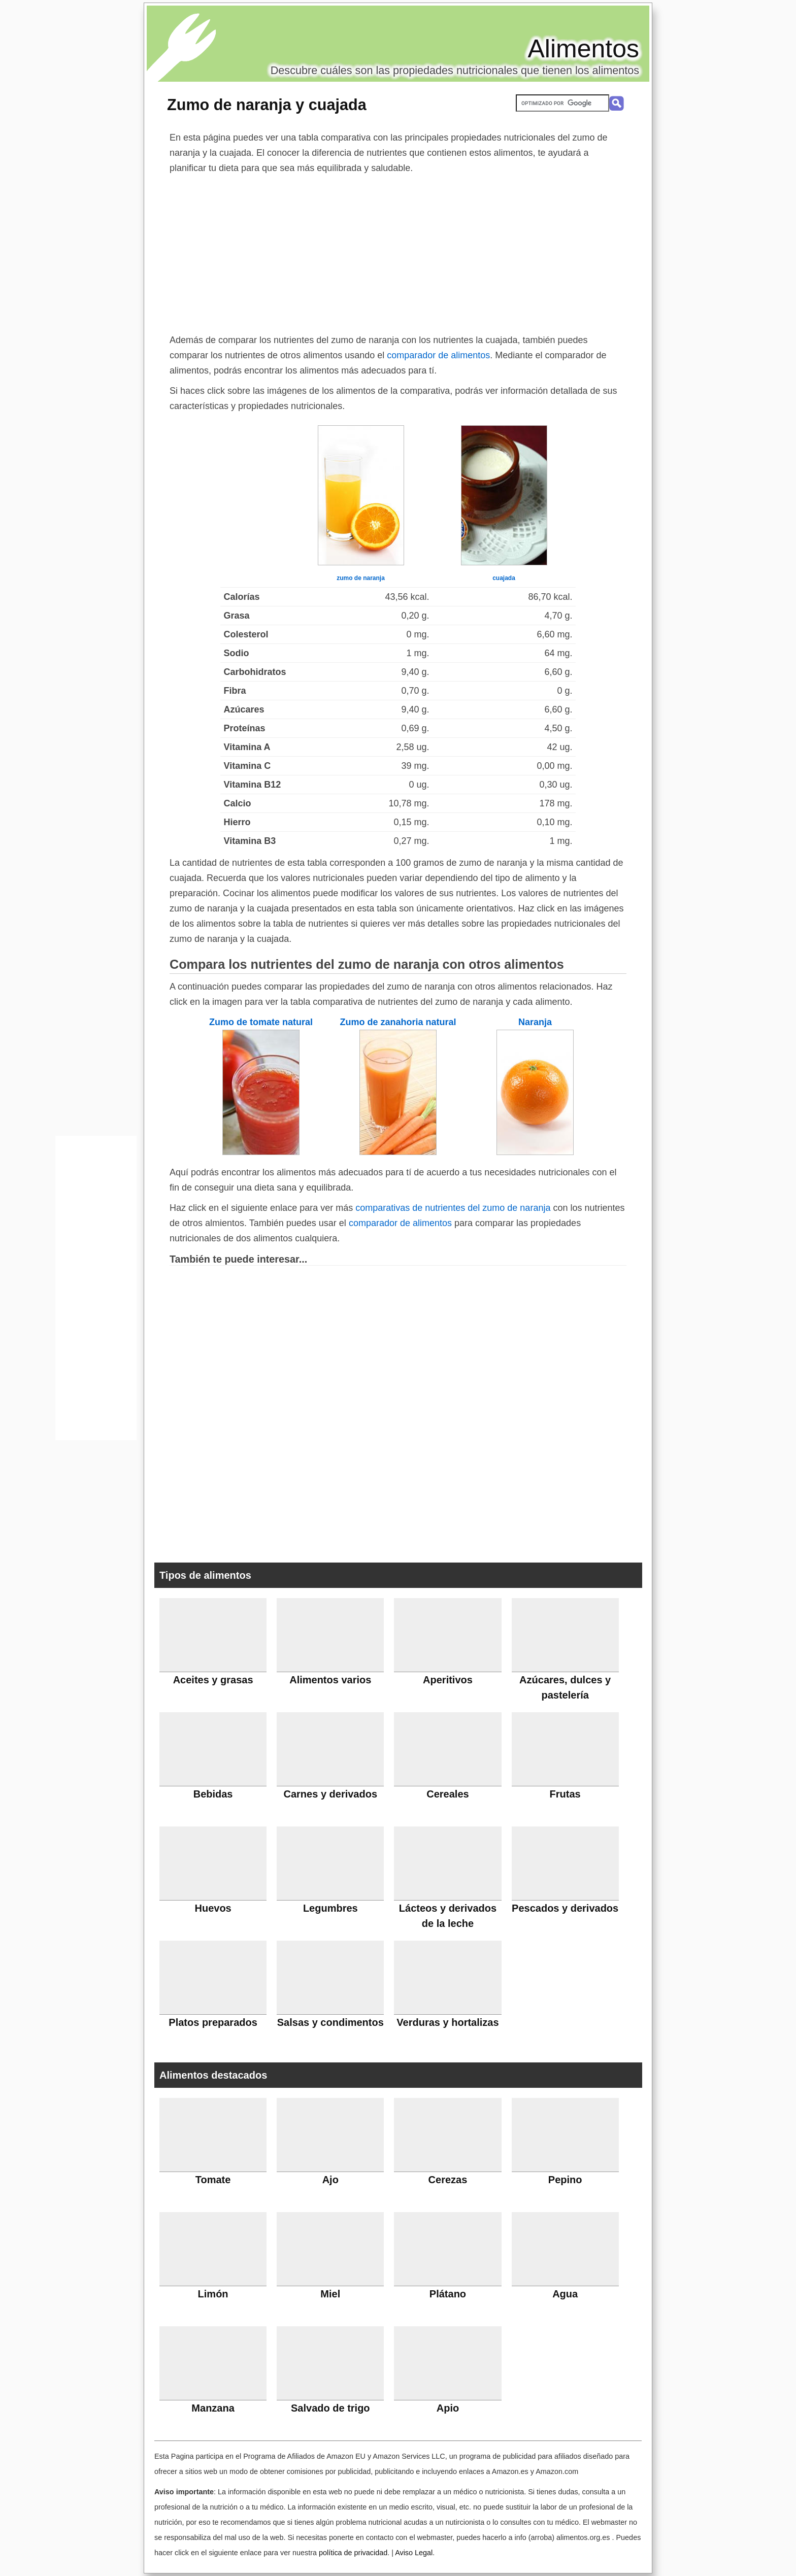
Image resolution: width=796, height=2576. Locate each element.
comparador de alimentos (438, 355)
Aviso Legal (414, 2553)
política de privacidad (353, 2553)
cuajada (503, 578)
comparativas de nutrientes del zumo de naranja (452, 1208)
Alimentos (583, 49)
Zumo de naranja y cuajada (267, 104)
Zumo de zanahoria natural (398, 1022)
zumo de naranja (361, 578)
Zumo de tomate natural (261, 1022)
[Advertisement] (398, 252)
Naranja (535, 1022)
